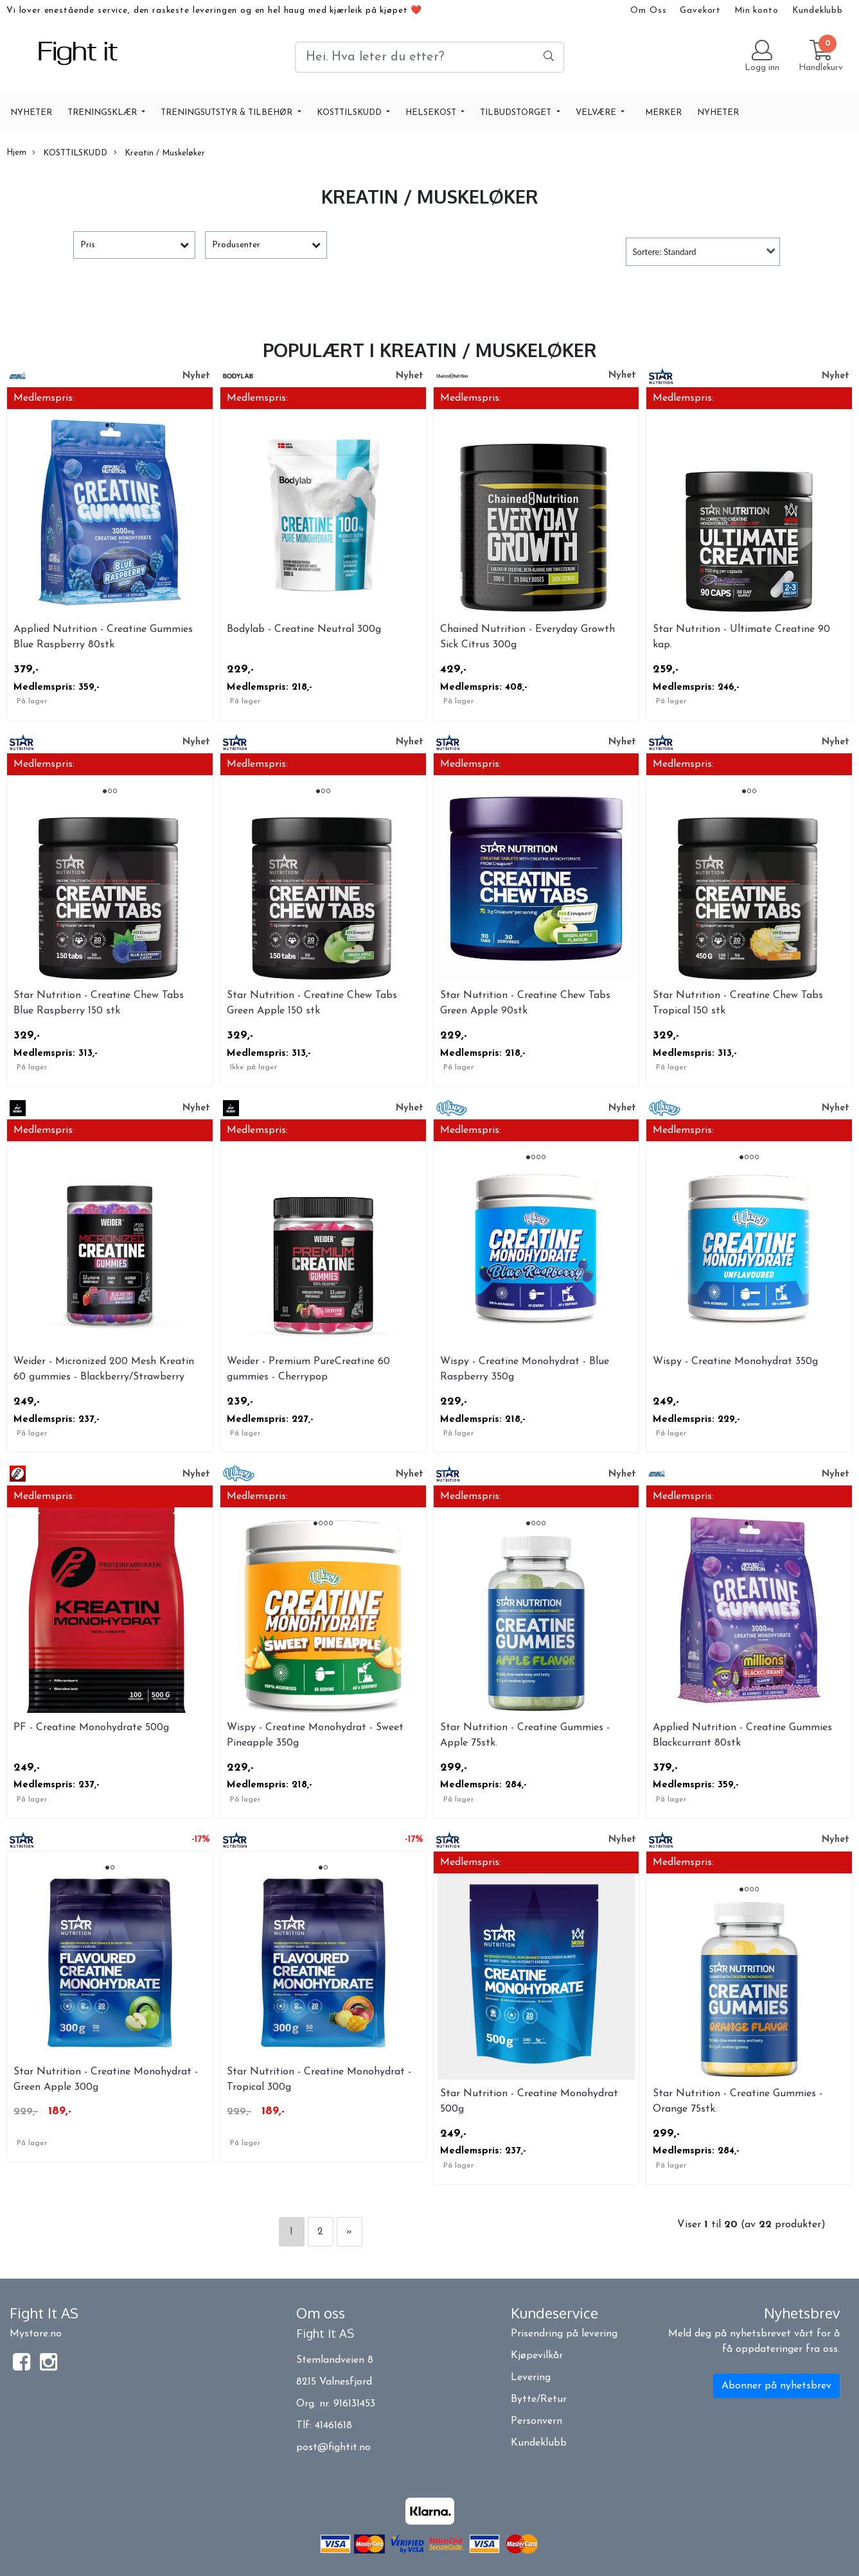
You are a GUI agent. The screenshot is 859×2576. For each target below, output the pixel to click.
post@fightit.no (333, 2447)
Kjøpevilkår (537, 2356)
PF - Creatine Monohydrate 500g (91, 1727)
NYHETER (31, 113)
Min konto (756, 10)
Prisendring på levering (564, 2334)
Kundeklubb (818, 10)
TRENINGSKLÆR (103, 113)
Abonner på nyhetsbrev (776, 2386)
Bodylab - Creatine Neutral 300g (304, 629)
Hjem (16, 152)
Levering (531, 2377)
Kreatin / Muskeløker (159, 153)
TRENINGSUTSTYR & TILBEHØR (228, 113)
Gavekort (700, 10)
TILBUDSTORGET (517, 113)
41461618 (333, 2426)
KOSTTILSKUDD (350, 113)
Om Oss (648, 10)
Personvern (536, 2421)
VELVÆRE (597, 113)
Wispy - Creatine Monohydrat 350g (735, 1361)
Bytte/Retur (539, 2399)
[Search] (429, 57)
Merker (663, 113)
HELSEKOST (432, 113)
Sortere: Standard (664, 252)
